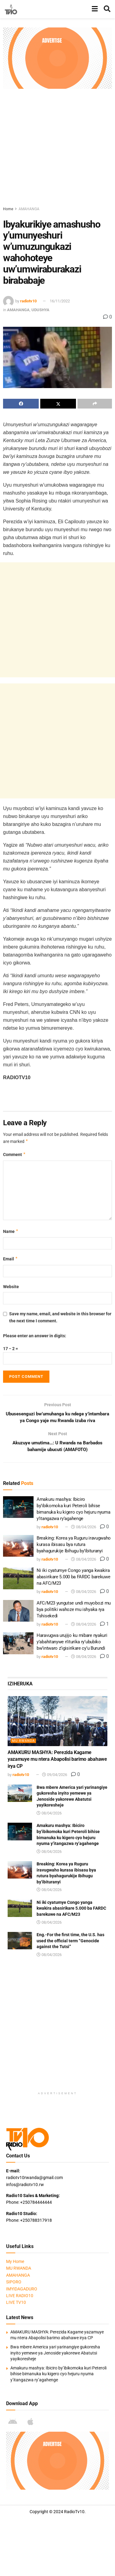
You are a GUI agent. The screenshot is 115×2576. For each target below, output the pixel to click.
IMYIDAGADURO (21, 2290)
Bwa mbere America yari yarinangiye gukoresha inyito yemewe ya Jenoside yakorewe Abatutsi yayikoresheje (55, 2354)
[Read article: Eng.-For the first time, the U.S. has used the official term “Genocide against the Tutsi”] (20, 1942)
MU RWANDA (23, 1742)
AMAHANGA (29, 209)
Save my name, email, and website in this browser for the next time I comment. (60, 1317)
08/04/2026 (83, 1528)
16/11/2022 (60, 301)
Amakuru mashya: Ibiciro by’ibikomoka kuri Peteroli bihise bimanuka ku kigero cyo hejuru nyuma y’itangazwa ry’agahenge (58, 2375)
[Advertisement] (57, 146)
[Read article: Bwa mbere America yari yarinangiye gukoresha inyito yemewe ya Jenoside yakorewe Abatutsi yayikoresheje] (20, 1794)
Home (8, 209)
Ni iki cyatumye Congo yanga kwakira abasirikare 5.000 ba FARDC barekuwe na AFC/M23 (73, 1578)
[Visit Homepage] (11, 9)
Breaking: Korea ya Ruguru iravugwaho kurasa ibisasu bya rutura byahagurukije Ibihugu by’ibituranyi (74, 1546)
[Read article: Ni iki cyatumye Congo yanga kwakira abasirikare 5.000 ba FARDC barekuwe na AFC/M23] (18, 1580)
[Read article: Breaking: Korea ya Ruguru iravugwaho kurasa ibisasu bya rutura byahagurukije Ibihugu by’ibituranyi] (18, 1547)
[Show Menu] (95, 9)
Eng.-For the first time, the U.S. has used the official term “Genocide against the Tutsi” (70, 1942)
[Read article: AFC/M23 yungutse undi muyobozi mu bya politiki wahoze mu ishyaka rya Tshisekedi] (18, 1612)
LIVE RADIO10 (19, 2297)
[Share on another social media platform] (94, 404)
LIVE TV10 (16, 2303)
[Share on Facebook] (21, 404)
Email (10, 1259)
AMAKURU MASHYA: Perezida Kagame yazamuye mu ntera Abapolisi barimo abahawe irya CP (57, 1761)
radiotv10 (28, 301)
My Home (15, 2263)
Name (11, 1231)
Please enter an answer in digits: (34, 1335)
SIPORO (13, 2283)
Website (11, 1286)
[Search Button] (107, 9)
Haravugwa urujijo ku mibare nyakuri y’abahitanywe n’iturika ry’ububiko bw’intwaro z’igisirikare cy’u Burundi (72, 1643)
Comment (14, 1154)
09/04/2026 (54, 1776)
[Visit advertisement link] (57, 58)
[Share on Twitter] (58, 404)
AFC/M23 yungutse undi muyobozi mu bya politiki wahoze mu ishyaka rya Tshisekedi (74, 1610)
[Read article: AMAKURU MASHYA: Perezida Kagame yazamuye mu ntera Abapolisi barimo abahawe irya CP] (57, 1723)
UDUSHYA (40, 310)
